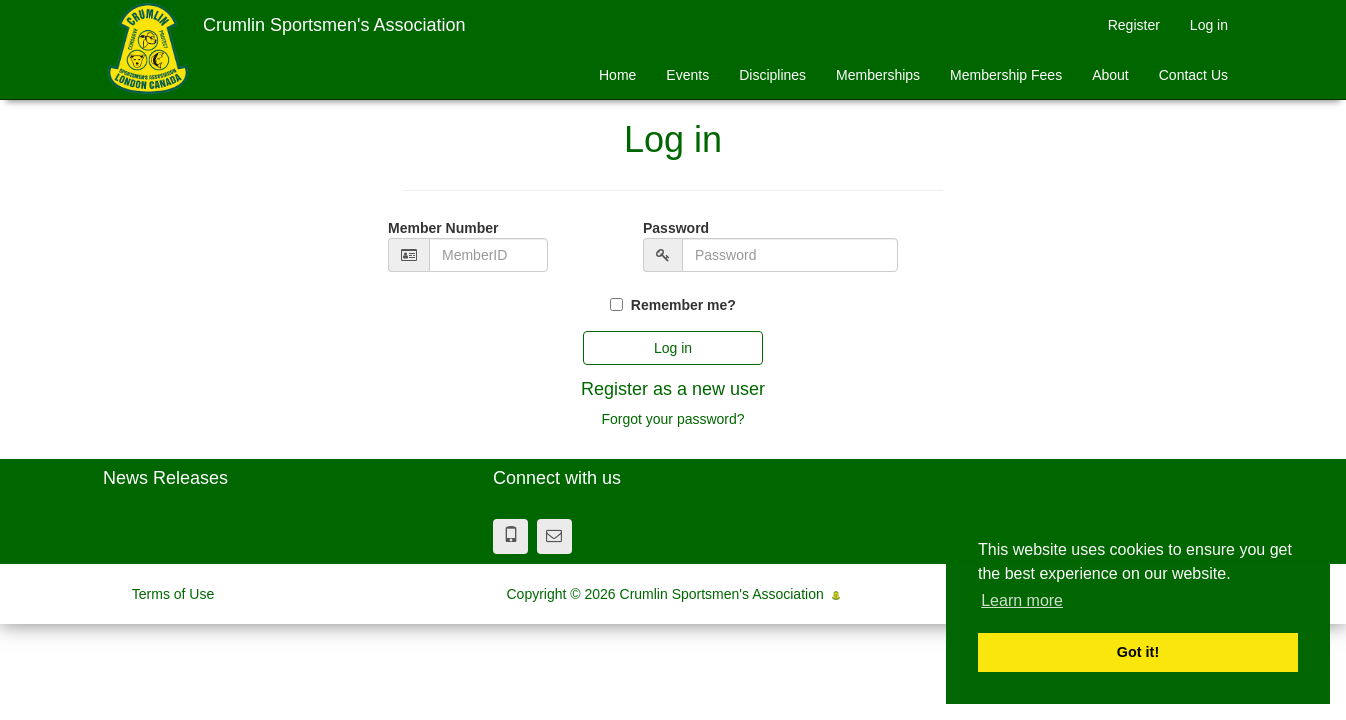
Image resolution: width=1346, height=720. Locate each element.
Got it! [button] (1138, 652)
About (1110, 75)
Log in (1209, 25)
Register (1134, 25)
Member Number (443, 228)
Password (676, 228)
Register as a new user (673, 389)
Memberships (878, 75)
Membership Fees (1006, 75)
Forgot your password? (672, 419)
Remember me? (683, 305)
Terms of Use (173, 594)
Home (617, 75)
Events (687, 75)
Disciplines (772, 75)
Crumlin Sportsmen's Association (334, 25)
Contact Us (1193, 75)
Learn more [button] (1022, 600)
